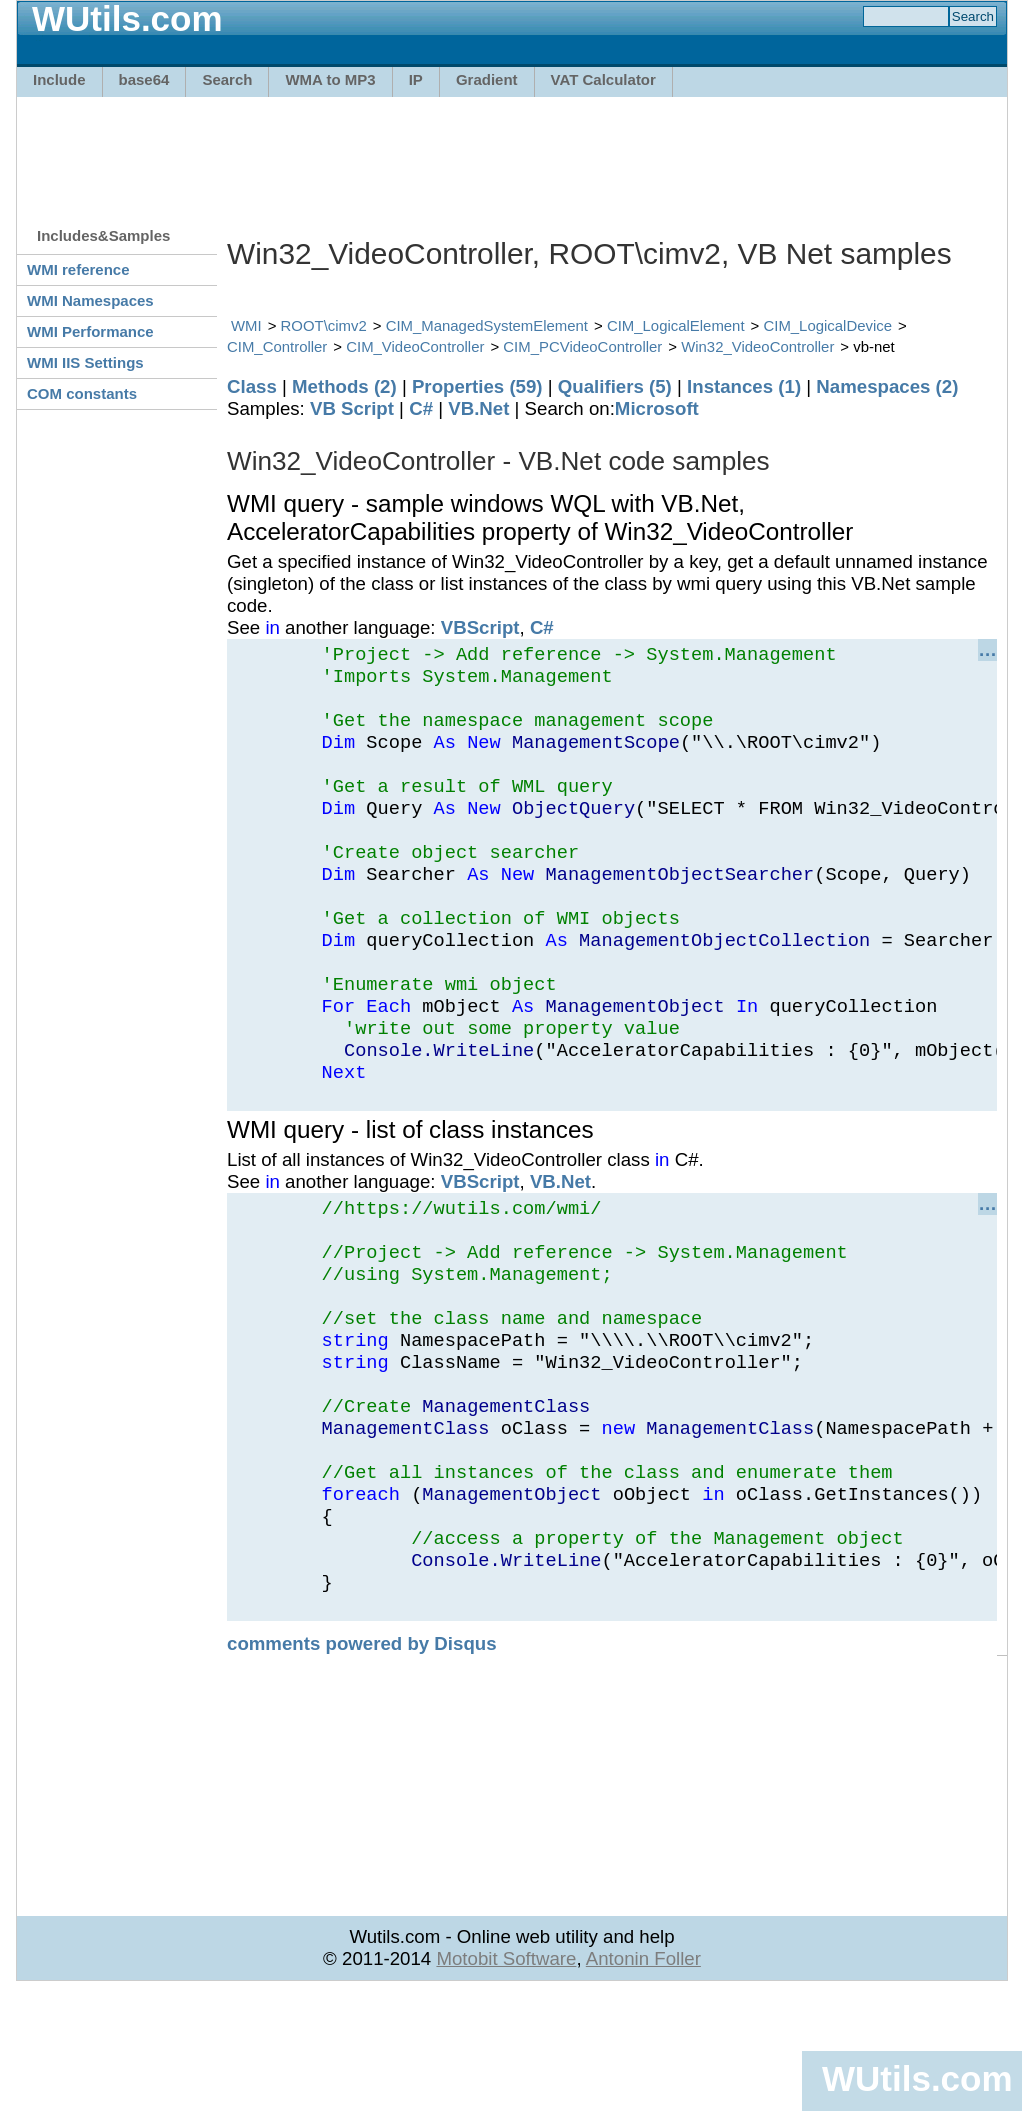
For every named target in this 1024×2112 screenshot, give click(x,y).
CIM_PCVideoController (582, 346)
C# (421, 408)
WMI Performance (90, 331)
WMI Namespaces (90, 300)
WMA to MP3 (330, 79)
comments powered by (362, 1763)
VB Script (352, 408)
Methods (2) (344, 386)
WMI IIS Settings (85, 362)
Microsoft (657, 408)
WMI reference (78, 269)
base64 (144, 79)
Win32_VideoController (757, 346)
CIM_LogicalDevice (827, 325)
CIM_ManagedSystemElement (487, 325)
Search (227, 79)
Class (252, 386)
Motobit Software (506, 2078)
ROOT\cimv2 (324, 325)
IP (416, 79)
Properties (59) (477, 386)
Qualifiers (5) (615, 386)
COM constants (82, 393)
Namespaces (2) (887, 386)
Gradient (487, 79)
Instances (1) (744, 386)
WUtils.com (917, 2078)
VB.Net (478, 408)
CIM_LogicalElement (676, 325)
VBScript (480, 627)
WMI (246, 325)
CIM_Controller (277, 346)
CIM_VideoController (415, 346)
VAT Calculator (603, 79)
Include (59, 79)
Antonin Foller (643, 2078)
